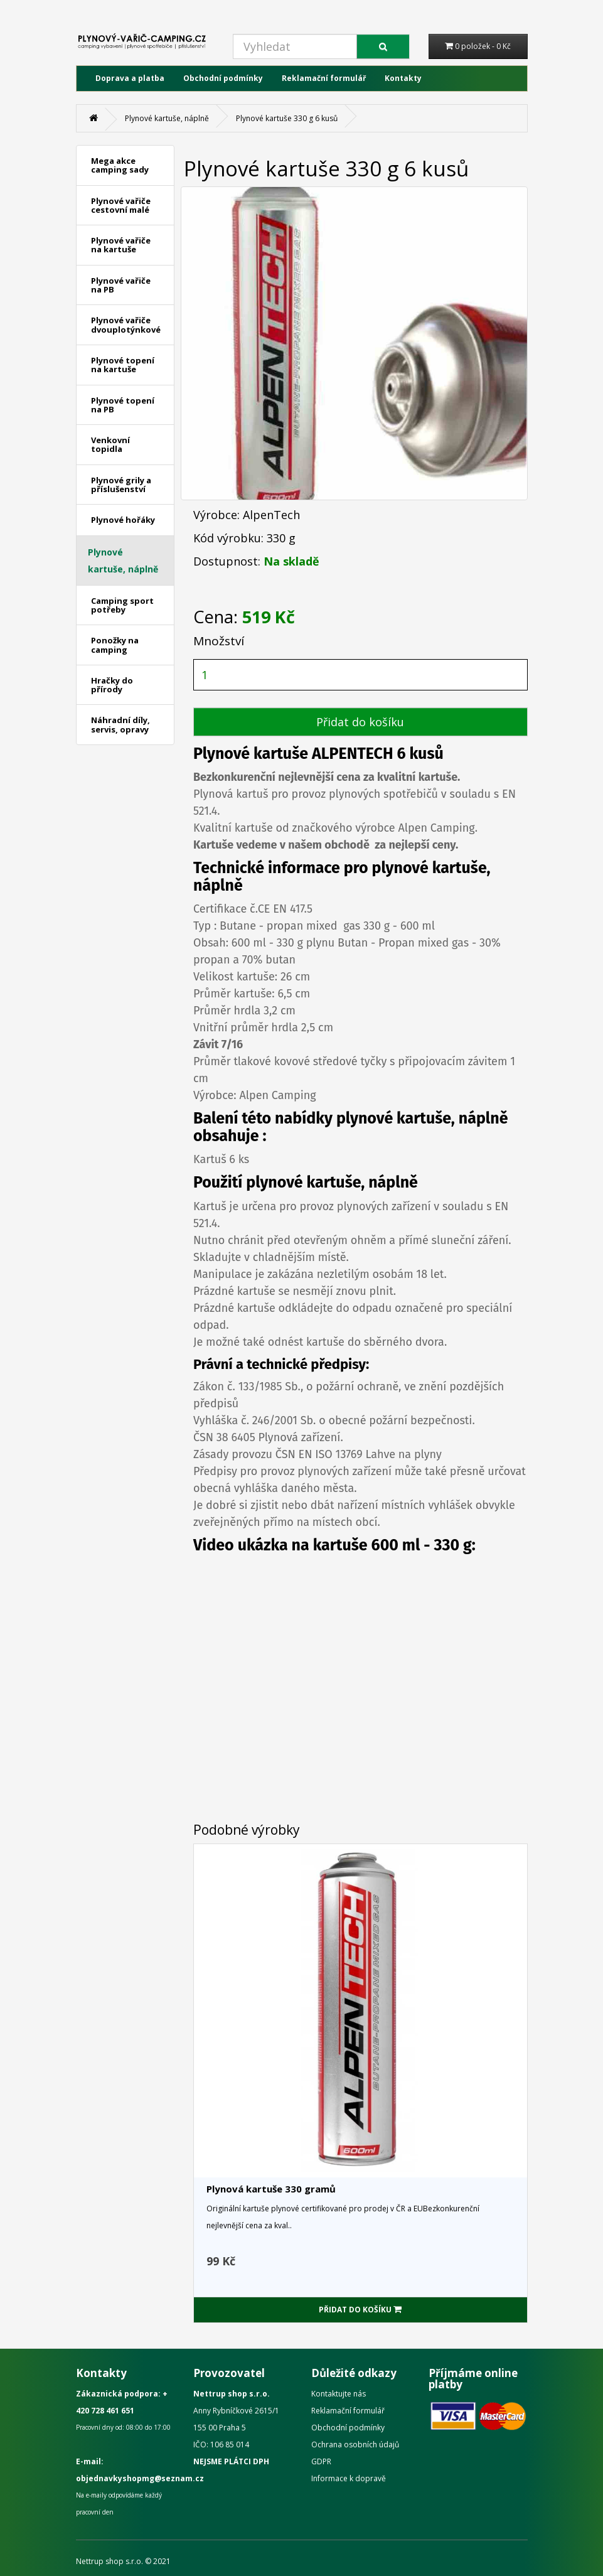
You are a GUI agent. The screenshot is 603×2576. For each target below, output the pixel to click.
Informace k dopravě (348, 2478)
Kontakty (403, 78)
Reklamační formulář (324, 78)
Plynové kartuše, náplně (167, 118)
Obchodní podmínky (223, 78)
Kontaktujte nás (338, 2393)
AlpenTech (271, 514)
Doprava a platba (129, 78)
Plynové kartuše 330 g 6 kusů (287, 118)
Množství (218, 641)
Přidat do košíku (360, 721)
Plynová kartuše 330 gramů (271, 2188)
